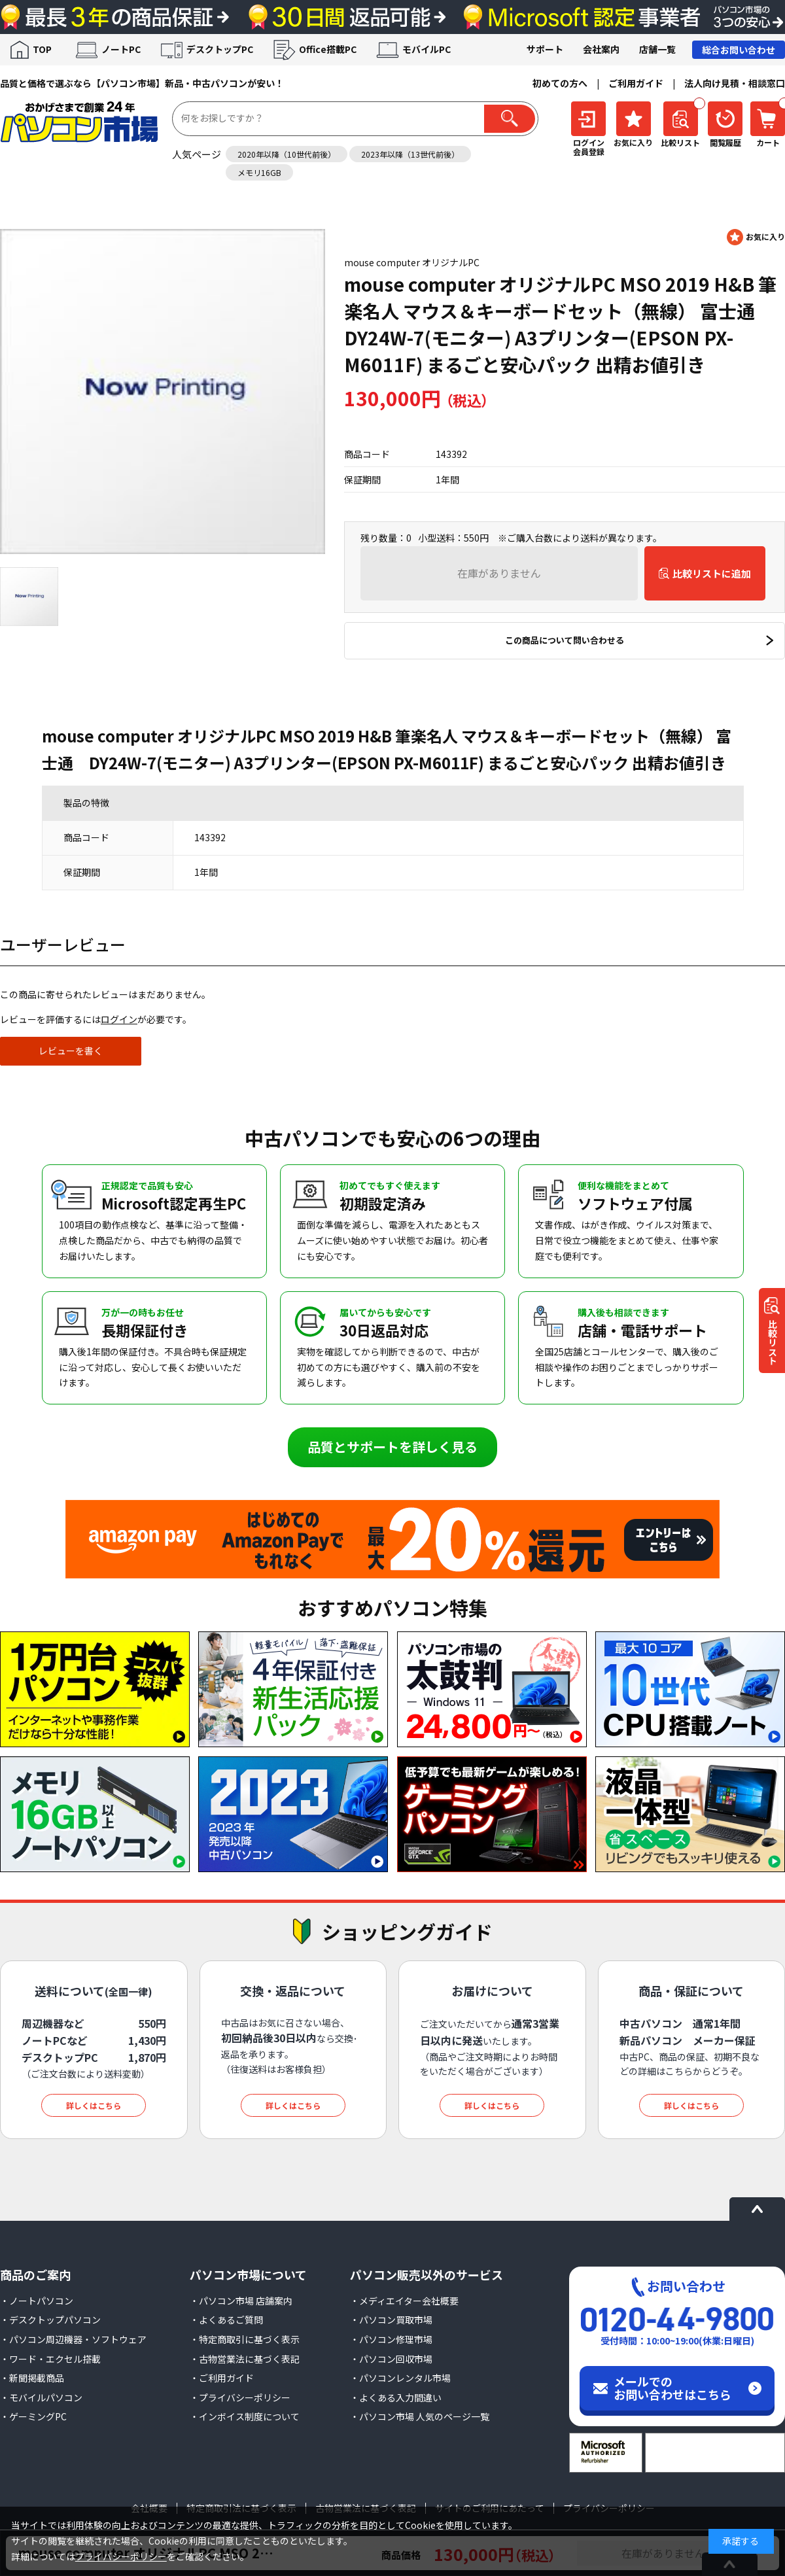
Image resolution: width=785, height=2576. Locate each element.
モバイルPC (426, 49)
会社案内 (601, 49)
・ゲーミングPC (33, 2416)
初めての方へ (559, 83)
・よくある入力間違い (396, 2397)
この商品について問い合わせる (564, 640)
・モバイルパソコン (41, 2397)
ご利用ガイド (635, 83)
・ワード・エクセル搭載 (50, 2358)
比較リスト (772, 1343)
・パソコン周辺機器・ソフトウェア (73, 2339)
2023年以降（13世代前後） (410, 154)
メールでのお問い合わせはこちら (672, 2388)
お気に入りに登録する (756, 237)
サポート (545, 49)
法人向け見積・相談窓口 (734, 83)
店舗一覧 (657, 49)
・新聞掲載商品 (32, 2377)
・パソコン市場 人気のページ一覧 (419, 2416)
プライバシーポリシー (121, 2556)
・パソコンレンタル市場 (400, 2377)
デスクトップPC (219, 49)
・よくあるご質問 (226, 2319)
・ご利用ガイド (222, 2377)
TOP (42, 49)
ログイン (119, 1019)
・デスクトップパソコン (50, 2319)
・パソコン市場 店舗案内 (241, 2300)
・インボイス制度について (245, 2416)
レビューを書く (71, 1050)
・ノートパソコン (36, 2300)
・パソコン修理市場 (391, 2339)
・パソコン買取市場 (391, 2319)
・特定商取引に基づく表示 (245, 2339)
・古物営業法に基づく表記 (245, 2358)
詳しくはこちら (93, 2105)
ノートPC (121, 49)
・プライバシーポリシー (240, 2397)
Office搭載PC (328, 49)
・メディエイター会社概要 (404, 2300)
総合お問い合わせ (738, 49)
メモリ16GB (259, 172)
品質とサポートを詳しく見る (392, 1446)
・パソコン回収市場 (391, 2358)
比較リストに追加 (711, 573)
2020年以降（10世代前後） (286, 154)
